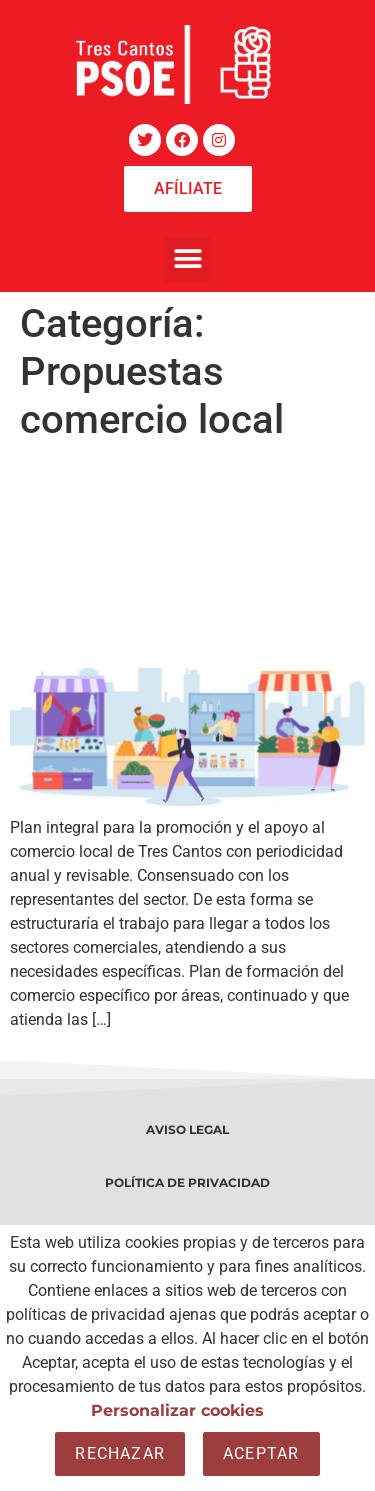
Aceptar (261, 1453)
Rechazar (120, 1453)
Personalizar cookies (177, 1410)
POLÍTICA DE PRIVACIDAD (187, 1182)
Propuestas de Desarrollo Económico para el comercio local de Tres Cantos (165, 555)
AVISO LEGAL (187, 1129)
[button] (187, 259)
